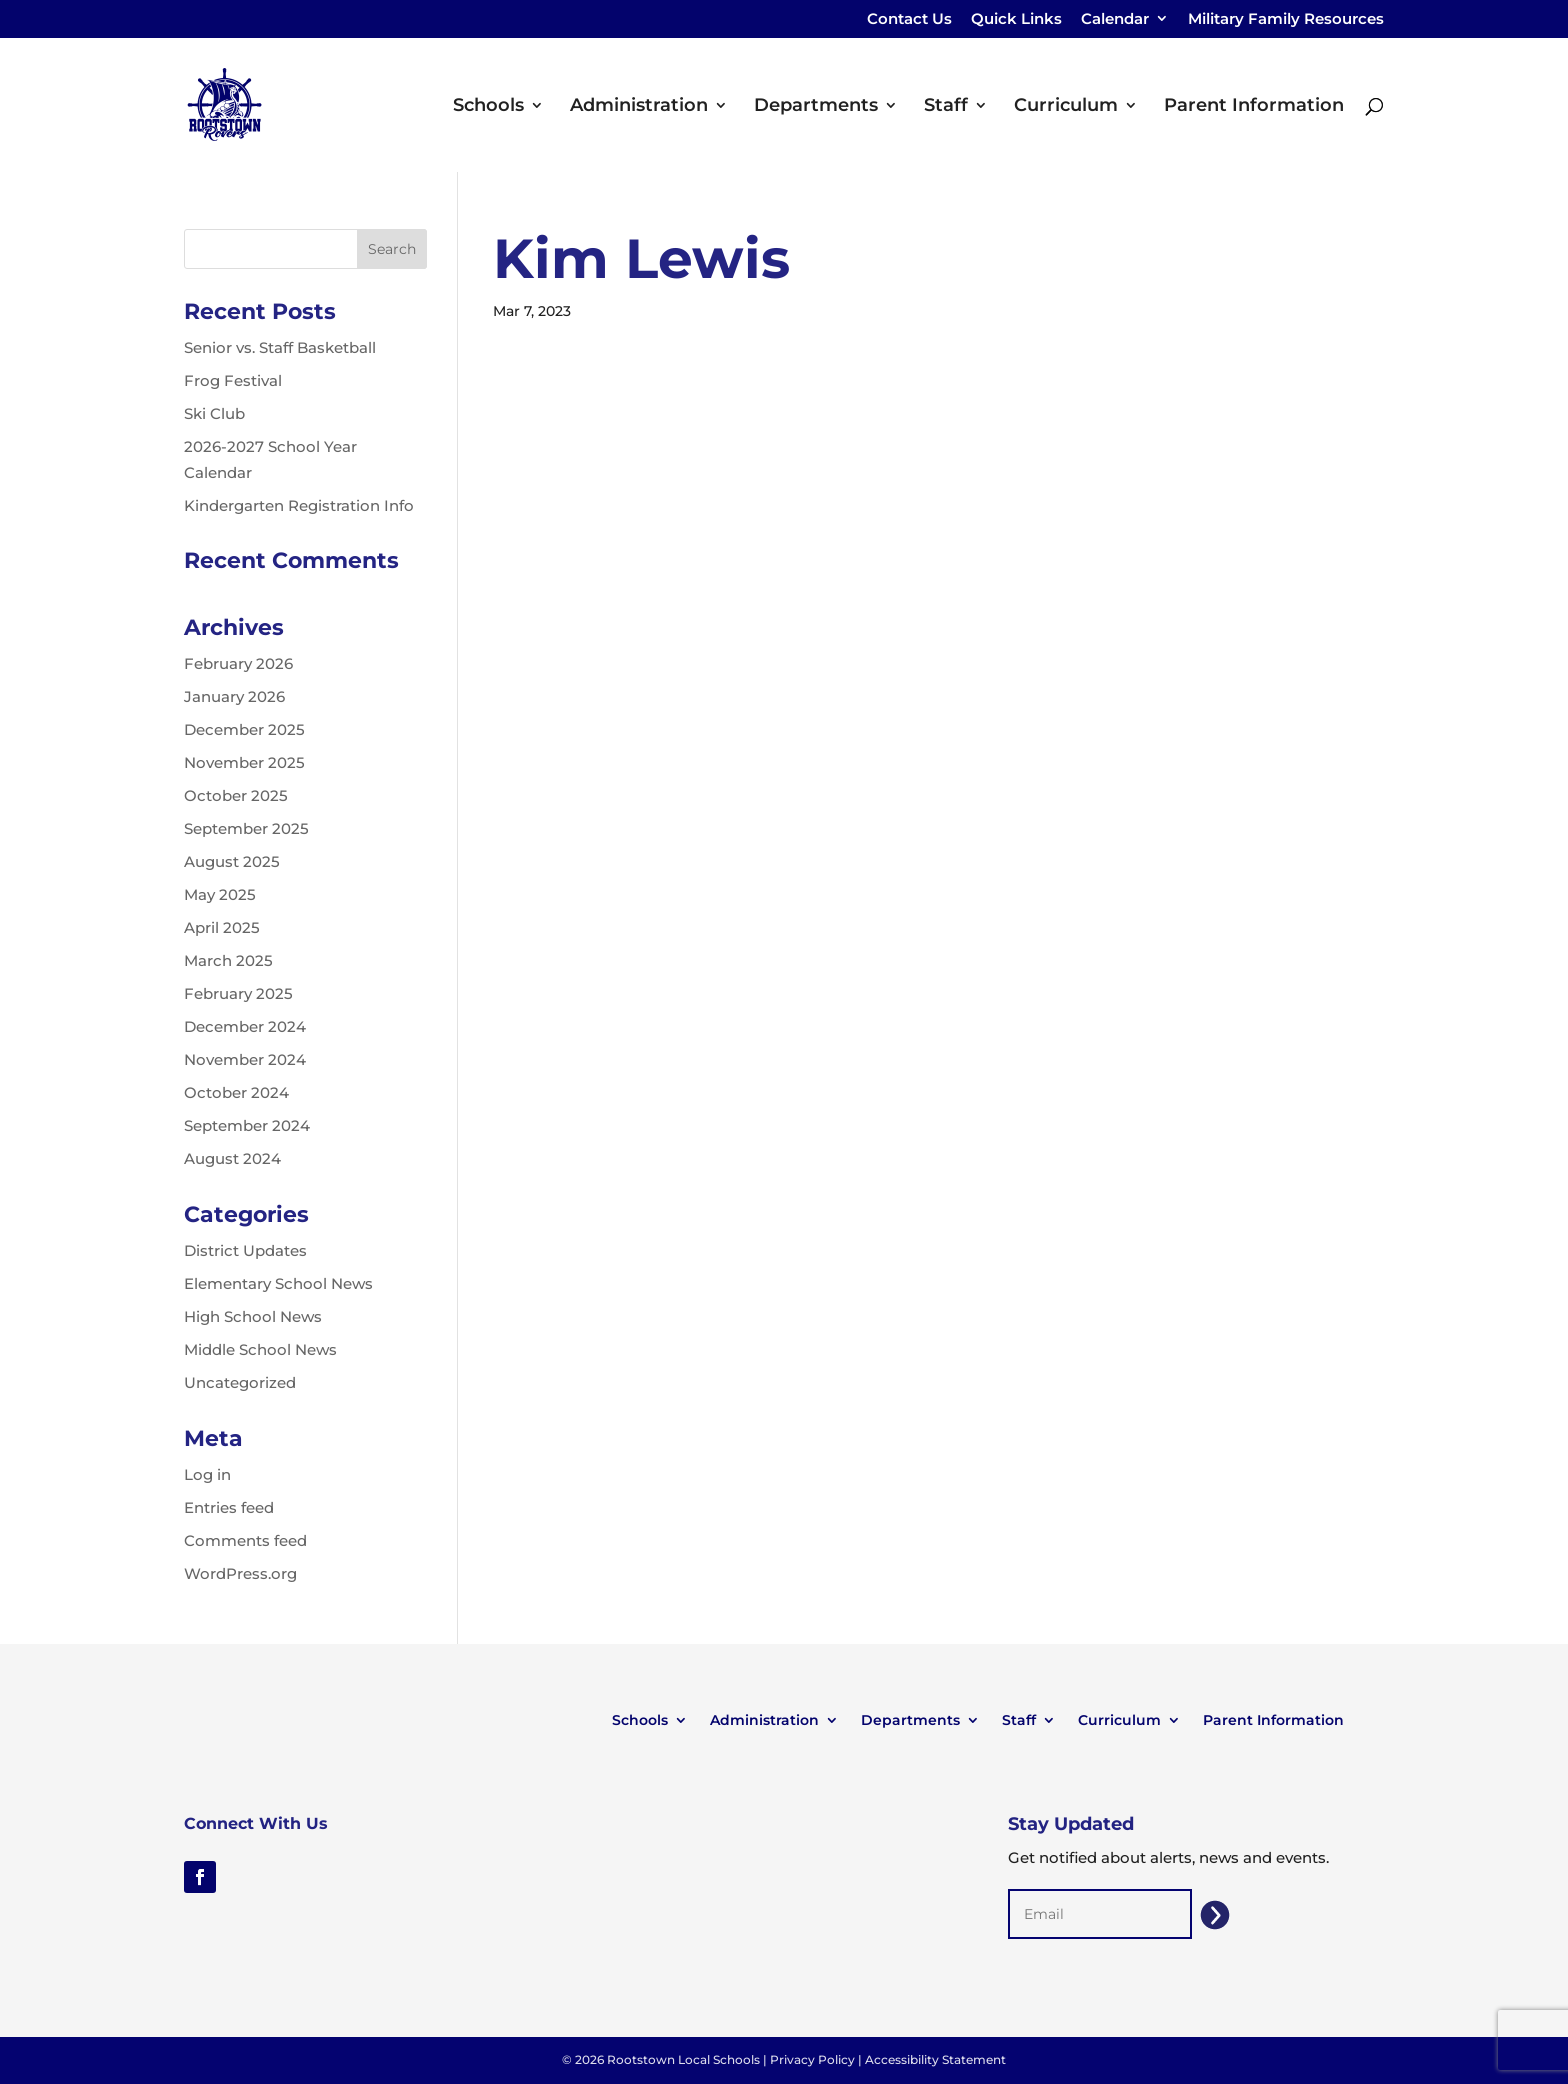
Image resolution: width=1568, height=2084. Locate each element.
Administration (639, 107)
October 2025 (236, 795)
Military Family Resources (1286, 19)
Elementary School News (278, 1283)
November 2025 (244, 762)
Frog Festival (233, 380)
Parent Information (1254, 107)
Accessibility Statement (935, 2059)
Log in (207, 1474)
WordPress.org (240, 1573)
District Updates (245, 1250)
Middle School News (260, 1349)
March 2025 (228, 960)
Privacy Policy (812, 2059)
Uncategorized (240, 1382)
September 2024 (247, 1125)
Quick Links (1016, 19)
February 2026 (238, 663)
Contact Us (909, 19)
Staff (946, 107)
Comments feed (245, 1540)
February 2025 (238, 993)
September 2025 (246, 828)
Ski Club (214, 413)
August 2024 (232, 1158)
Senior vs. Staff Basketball (280, 347)
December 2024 (245, 1026)
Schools (488, 107)
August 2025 (232, 861)
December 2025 (244, 729)
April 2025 (222, 927)
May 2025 (220, 894)
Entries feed (229, 1507)
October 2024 (236, 1092)
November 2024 (245, 1059)
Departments (816, 107)
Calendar (1115, 19)
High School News (253, 1316)
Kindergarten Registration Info (299, 505)
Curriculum (1066, 107)
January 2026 (234, 696)
